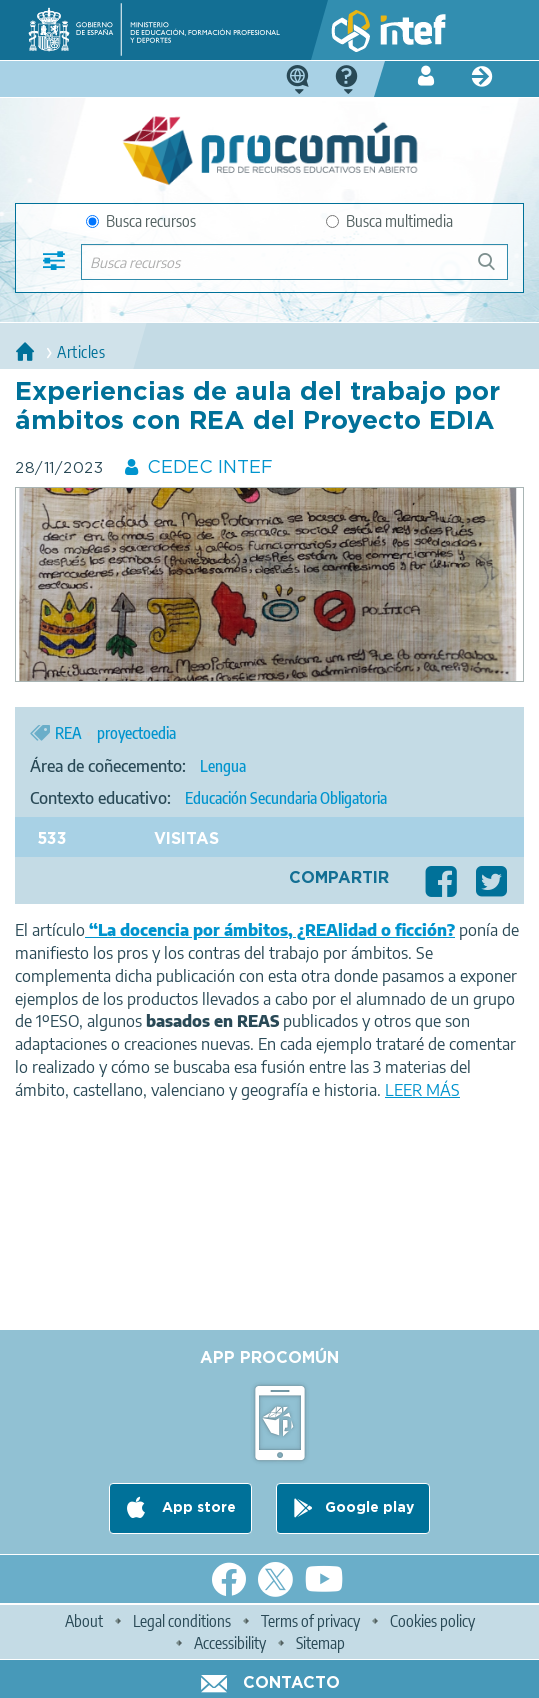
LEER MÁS (422, 1090)
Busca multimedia (389, 221)
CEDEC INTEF (210, 468)
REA (68, 733)
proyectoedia (136, 733)
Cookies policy (432, 1621)
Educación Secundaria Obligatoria (286, 798)
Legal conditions (182, 1621)
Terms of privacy (310, 1621)
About (84, 1621)
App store (197, 1508)
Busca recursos (141, 221)
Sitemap (320, 1643)
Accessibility (230, 1643)
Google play (369, 1508)
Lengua (223, 766)
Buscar (495, 269)
